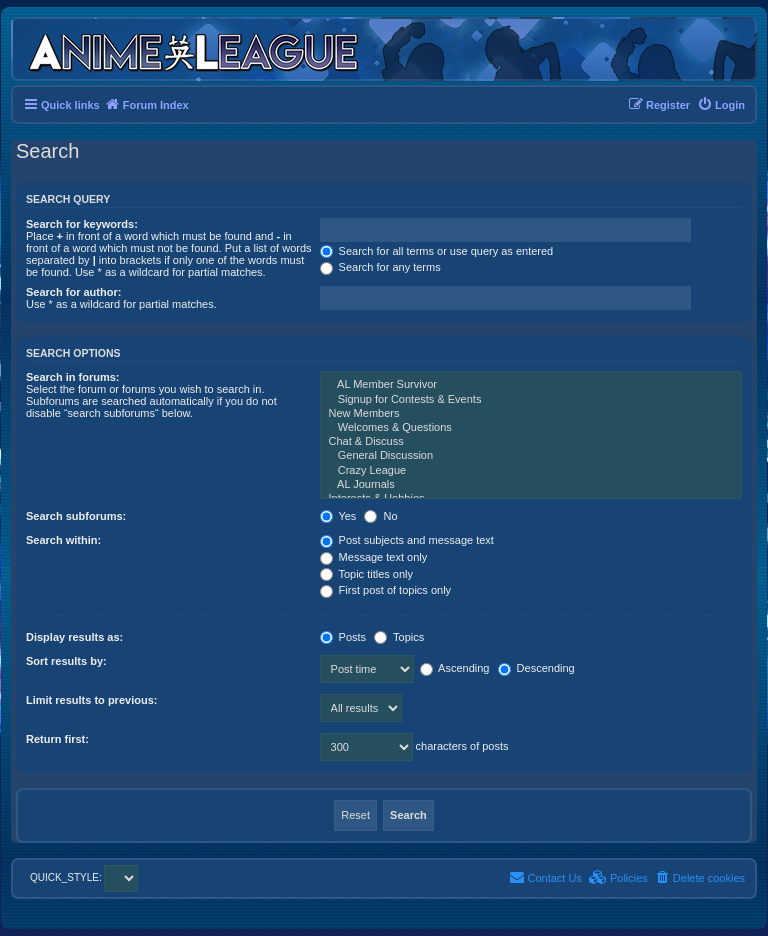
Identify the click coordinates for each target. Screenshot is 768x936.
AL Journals (531, 485)
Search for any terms (380, 267)
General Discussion (531, 456)
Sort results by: (66, 661)
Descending (536, 668)
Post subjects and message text (407, 540)
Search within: (63, 540)
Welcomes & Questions (531, 428)
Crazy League (531, 471)
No (380, 516)
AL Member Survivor (531, 385)
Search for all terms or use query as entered (437, 251)
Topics (399, 637)
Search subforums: (76, 516)
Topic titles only (366, 574)
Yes (338, 516)
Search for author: (73, 292)
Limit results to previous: (91, 700)
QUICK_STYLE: (84, 877)
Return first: (57, 739)
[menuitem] (721, 105)
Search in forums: (73, 377)
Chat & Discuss (531, 442)
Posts (343, 637)
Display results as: (74, 637)
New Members (531, 414)
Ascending (455, 668)
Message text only (374, 557)
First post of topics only (386, 590)
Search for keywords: (82, 224)
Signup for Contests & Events (531, 400)
